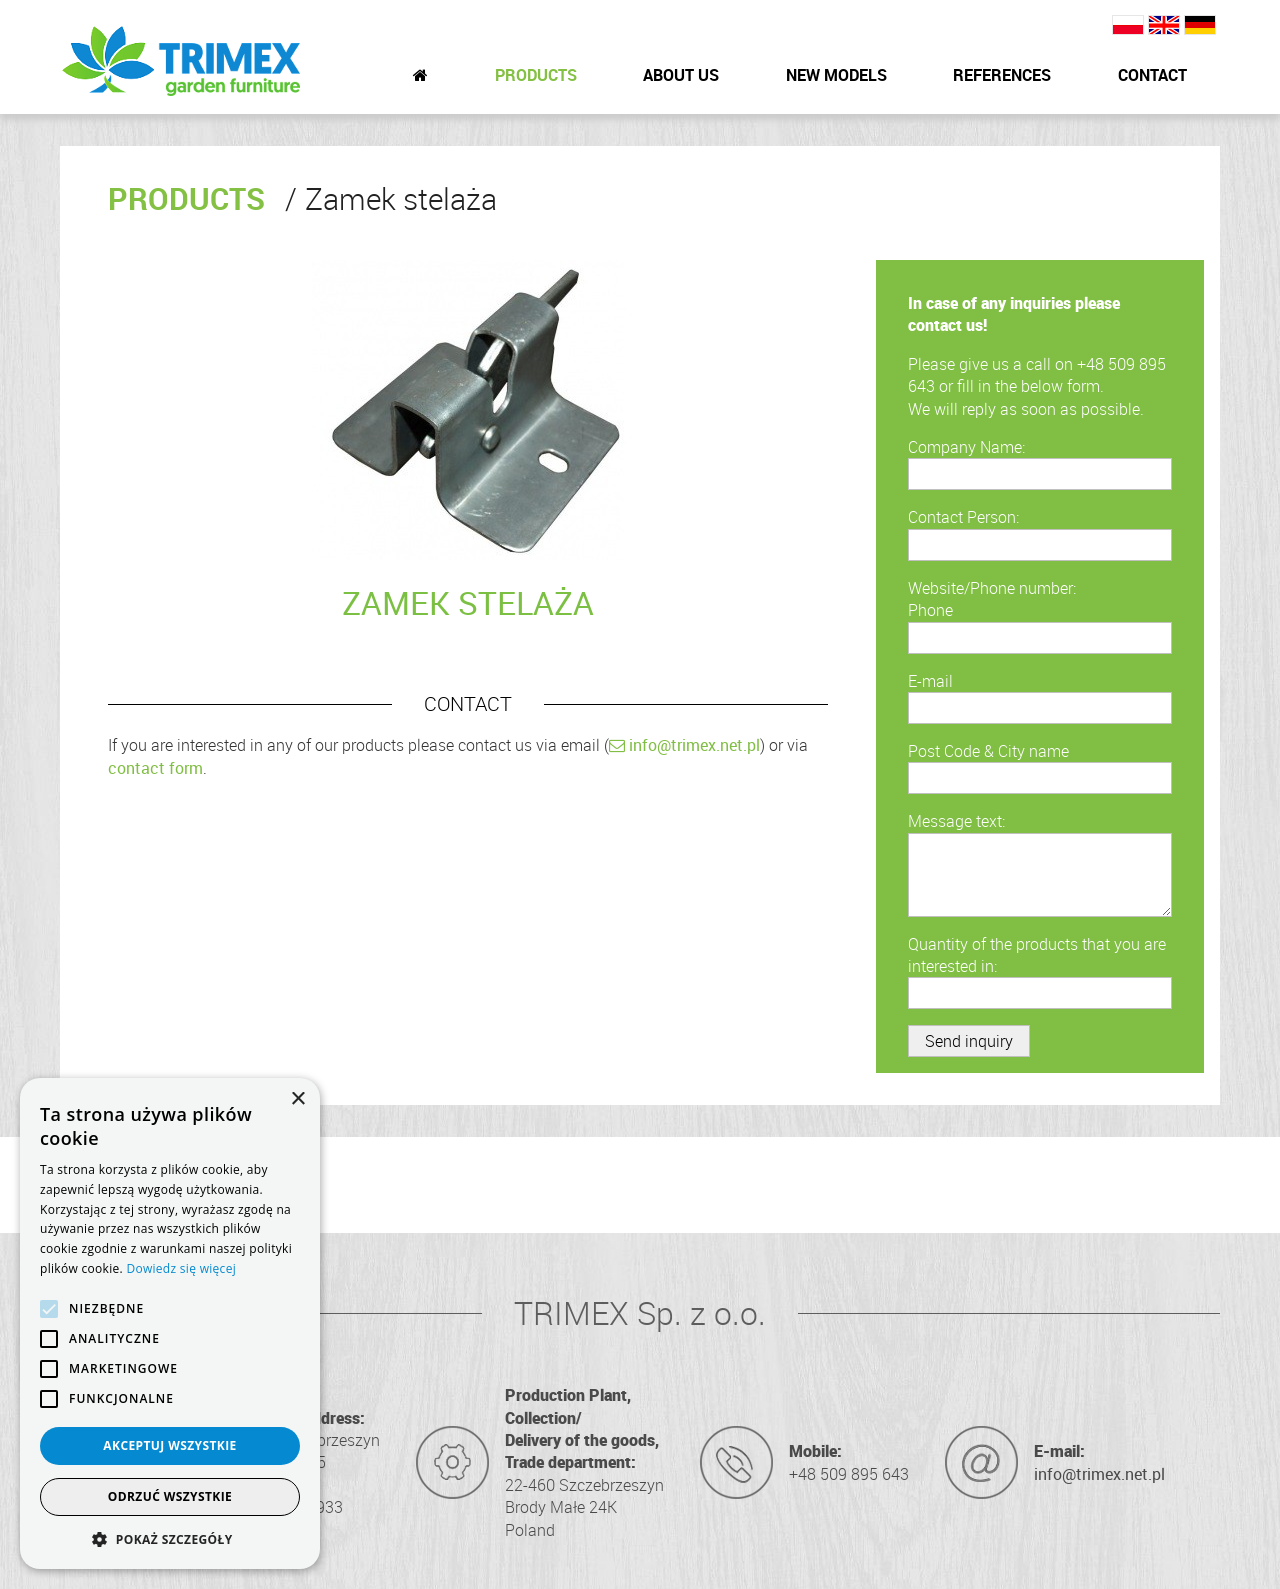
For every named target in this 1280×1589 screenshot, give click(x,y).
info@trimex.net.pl (684, 745)
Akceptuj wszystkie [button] (169, 1445)
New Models (836, 75)
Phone (930, 610)
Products (536, 75)
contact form (155, 768)
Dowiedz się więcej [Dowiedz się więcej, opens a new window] (181, 1268)
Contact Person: (963, 517)
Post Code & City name (988, 751)
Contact (1152, 75)
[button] (170, 1539)
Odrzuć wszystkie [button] (170, 1496)
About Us (681, 75)
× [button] (297, 1099)
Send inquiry (969, 1041)
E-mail (930, 681)
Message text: (956, 821)
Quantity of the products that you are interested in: (1037, 955)
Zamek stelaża (391, 199)
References (1002, 75)
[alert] (170, 1323)
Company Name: (966, 447)
